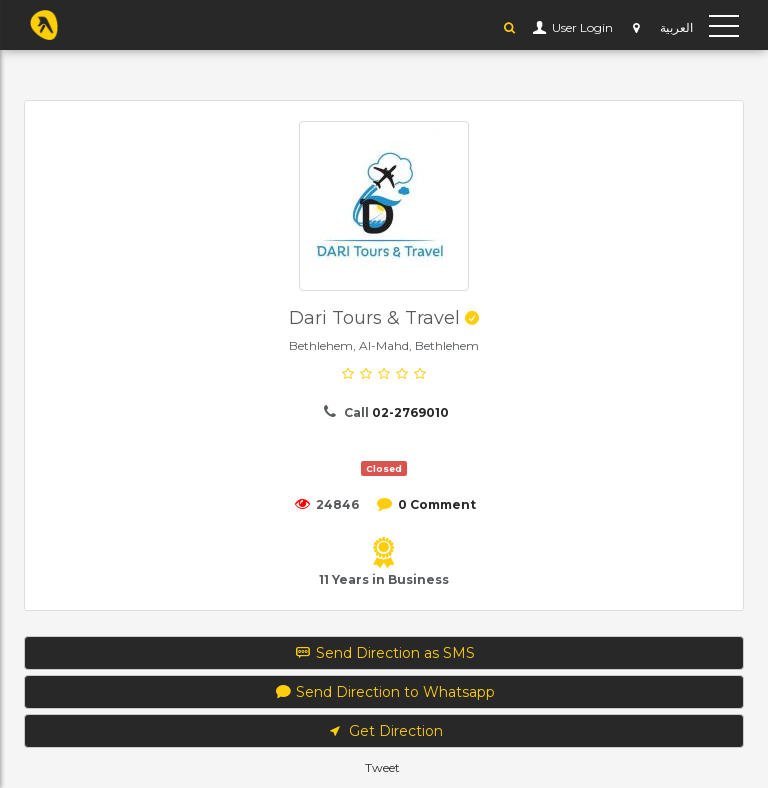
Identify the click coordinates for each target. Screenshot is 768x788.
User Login (581, 27)
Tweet (382, 767)
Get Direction (384, 731)
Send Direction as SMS (384, 653)
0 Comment (437, 504)
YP (44, 25)
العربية (676, 27)
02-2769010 (410, 412)
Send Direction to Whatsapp (384, 692)
